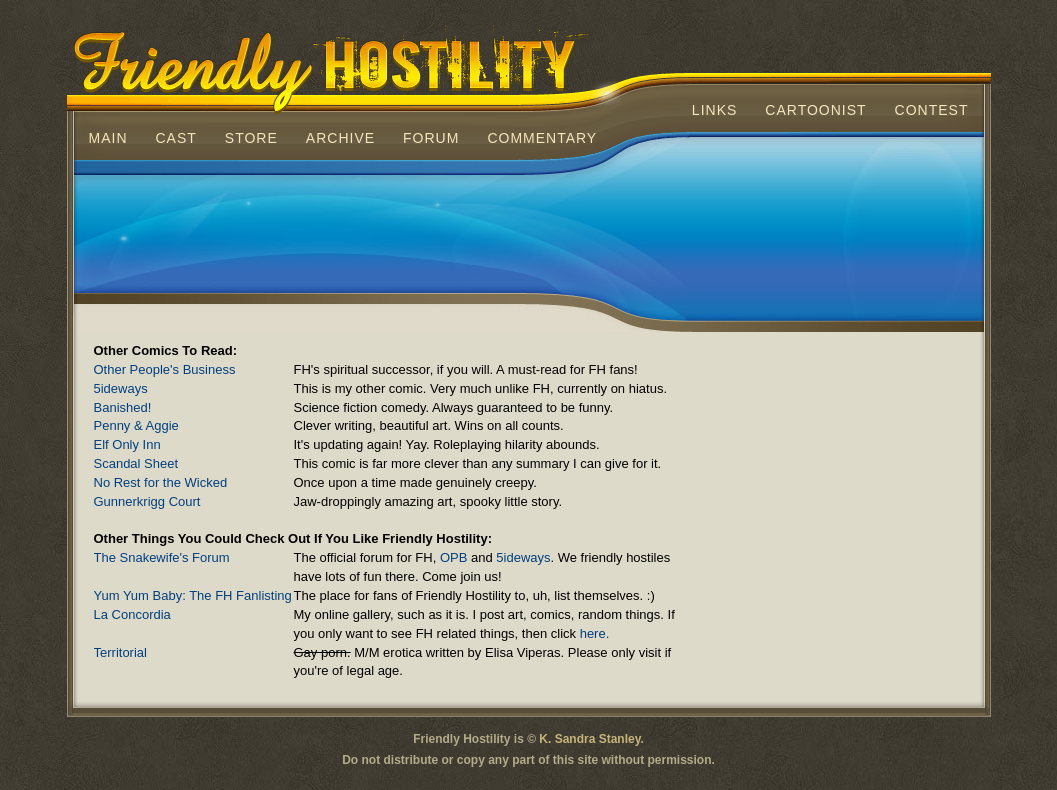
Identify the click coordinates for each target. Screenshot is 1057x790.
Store (251, 138)
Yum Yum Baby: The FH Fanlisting (394, 596)
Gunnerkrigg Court (394, 502)
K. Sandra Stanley (589, 739)
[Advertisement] (529, 234)
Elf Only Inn (394, 445)
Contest (932, 110)
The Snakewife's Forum (394, 558)
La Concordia (394, 615)
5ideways (394, 389)
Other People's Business (394, 370)
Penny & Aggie (394, 426)
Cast (176, 138)
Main (108, 138)
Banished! (394, 408)
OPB (453, 557)
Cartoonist (815, 110)
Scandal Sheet (394, 464)
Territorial (394, 653)
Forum (431, 138)
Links (714, 110)
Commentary (542, 138)
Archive (340, 138)
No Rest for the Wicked (394, 483)
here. (595, 633)
